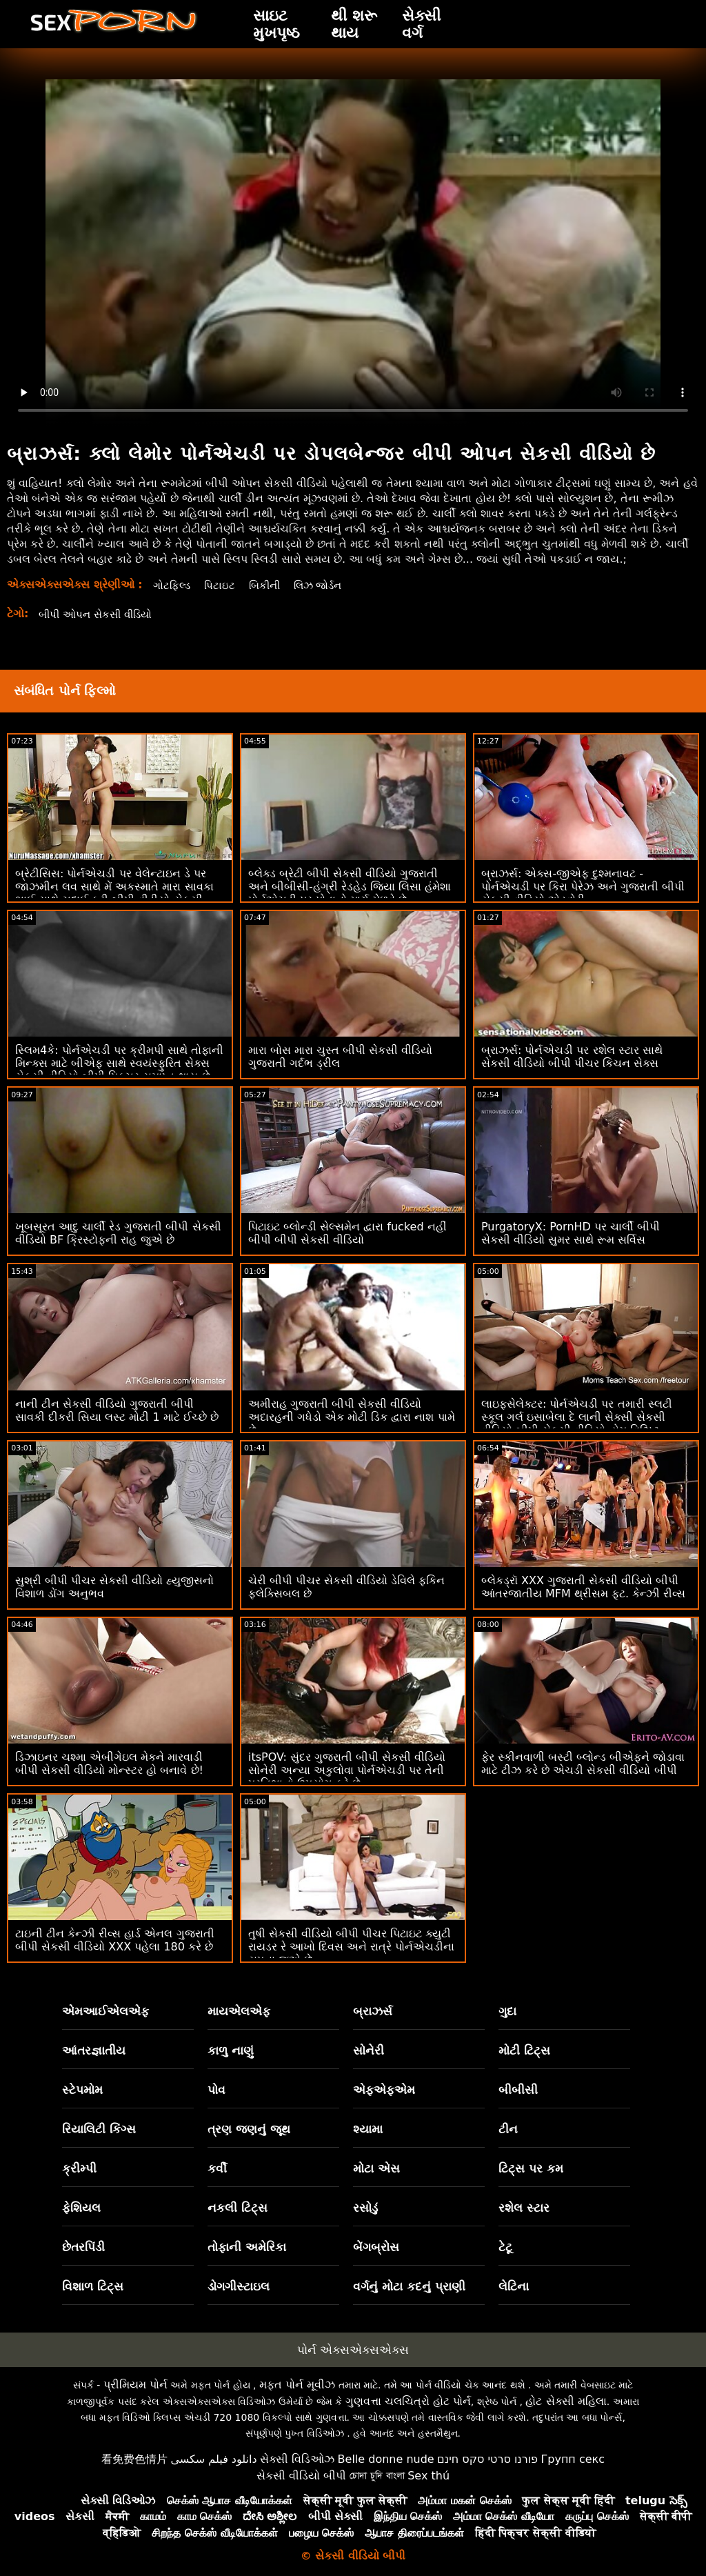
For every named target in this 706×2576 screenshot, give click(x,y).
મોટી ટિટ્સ (524, 2050)
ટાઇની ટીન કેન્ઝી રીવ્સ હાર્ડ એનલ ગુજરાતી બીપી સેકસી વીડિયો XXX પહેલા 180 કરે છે (114, 1940)
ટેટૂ (505, 2247)
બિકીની (269, 585)
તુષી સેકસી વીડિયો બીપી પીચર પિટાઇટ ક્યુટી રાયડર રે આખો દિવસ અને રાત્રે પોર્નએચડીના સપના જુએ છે (351, 1946)
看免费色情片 (134, 2459)
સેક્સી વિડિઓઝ (297, 2459)
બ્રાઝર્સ (372, 2011)
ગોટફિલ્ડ (173, 585)
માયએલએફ (239, 2011)
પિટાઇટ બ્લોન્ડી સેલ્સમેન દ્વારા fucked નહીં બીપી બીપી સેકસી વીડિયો (347, 1233)
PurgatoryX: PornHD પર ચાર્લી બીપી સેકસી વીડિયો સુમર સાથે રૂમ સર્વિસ (570, 1233)
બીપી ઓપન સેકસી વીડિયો (100, 614)
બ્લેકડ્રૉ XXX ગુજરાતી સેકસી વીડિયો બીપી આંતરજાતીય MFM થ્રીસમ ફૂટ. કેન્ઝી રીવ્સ (583, 1587)
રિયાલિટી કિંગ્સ (99, 2129)
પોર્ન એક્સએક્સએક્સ (353, 2350)
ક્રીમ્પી (79, 2168)
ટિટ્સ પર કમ (530, 2168)
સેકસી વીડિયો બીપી (301, 2475)
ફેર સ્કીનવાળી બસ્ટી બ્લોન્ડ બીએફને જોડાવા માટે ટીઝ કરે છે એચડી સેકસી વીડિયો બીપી (583, 1763)
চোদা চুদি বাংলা (377, 2475)
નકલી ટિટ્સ (238, 2208)
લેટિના (513, 2286)
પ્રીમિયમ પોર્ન (135, 2384)
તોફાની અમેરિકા (247, 2247)
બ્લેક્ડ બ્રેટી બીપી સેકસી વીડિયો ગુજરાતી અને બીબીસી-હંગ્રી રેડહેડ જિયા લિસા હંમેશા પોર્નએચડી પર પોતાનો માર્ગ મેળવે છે (349, 886)
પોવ (216, 2090)
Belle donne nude (386, 2459)
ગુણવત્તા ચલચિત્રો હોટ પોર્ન (408, 2401)
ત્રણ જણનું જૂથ (249, 2129)
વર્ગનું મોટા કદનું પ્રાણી (409, 2286)
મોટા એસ (376, 2168)
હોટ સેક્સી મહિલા (565, 2401)
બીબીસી (518, 2090)
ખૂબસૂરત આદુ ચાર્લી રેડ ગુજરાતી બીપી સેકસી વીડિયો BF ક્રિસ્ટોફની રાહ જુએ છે (118, 1233)
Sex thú (428, 2475)
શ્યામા (368, 2129)
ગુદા (507, 2011)
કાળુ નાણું (231, 2050)
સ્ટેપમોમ (82, 2090)
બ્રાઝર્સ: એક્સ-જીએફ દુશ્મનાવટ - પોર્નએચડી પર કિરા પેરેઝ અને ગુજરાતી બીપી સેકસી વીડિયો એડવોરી (583, 886)
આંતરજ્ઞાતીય (93, 2050)
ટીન (508, 2129)
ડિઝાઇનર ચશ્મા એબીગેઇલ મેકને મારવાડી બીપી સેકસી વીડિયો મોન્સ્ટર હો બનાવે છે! (109, 1763)
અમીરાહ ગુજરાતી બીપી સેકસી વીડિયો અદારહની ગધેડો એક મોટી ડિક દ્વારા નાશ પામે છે (351, 1417)
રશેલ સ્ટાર (523, 2208)
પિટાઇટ (223, 585)
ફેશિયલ (81, 2208)
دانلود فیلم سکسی (213, 2459)
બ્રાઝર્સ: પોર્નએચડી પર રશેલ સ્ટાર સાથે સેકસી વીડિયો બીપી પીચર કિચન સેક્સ (572, 1057)
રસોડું (365, 2208)
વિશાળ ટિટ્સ (92, 2286)
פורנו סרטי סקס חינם (487, 2459)
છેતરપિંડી (83, 2247)
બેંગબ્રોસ (376, 2247)
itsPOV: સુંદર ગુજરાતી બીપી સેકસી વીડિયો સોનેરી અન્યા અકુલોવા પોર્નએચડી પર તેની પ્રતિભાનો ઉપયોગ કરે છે (346, 1770)
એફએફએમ (384, 2090)
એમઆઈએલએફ (105, 2011)
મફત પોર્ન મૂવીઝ (297, 2384)
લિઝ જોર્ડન (327, 585)
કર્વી (217, 2168)
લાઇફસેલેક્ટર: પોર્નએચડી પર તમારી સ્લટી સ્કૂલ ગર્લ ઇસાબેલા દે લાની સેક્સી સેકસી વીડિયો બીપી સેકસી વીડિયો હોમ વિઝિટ (576, 1417)
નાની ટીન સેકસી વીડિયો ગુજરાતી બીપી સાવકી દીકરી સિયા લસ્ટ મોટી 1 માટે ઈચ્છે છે (117, 1410)
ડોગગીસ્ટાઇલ (239, 2286)
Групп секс (573, 2459)
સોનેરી (368, 2050)
